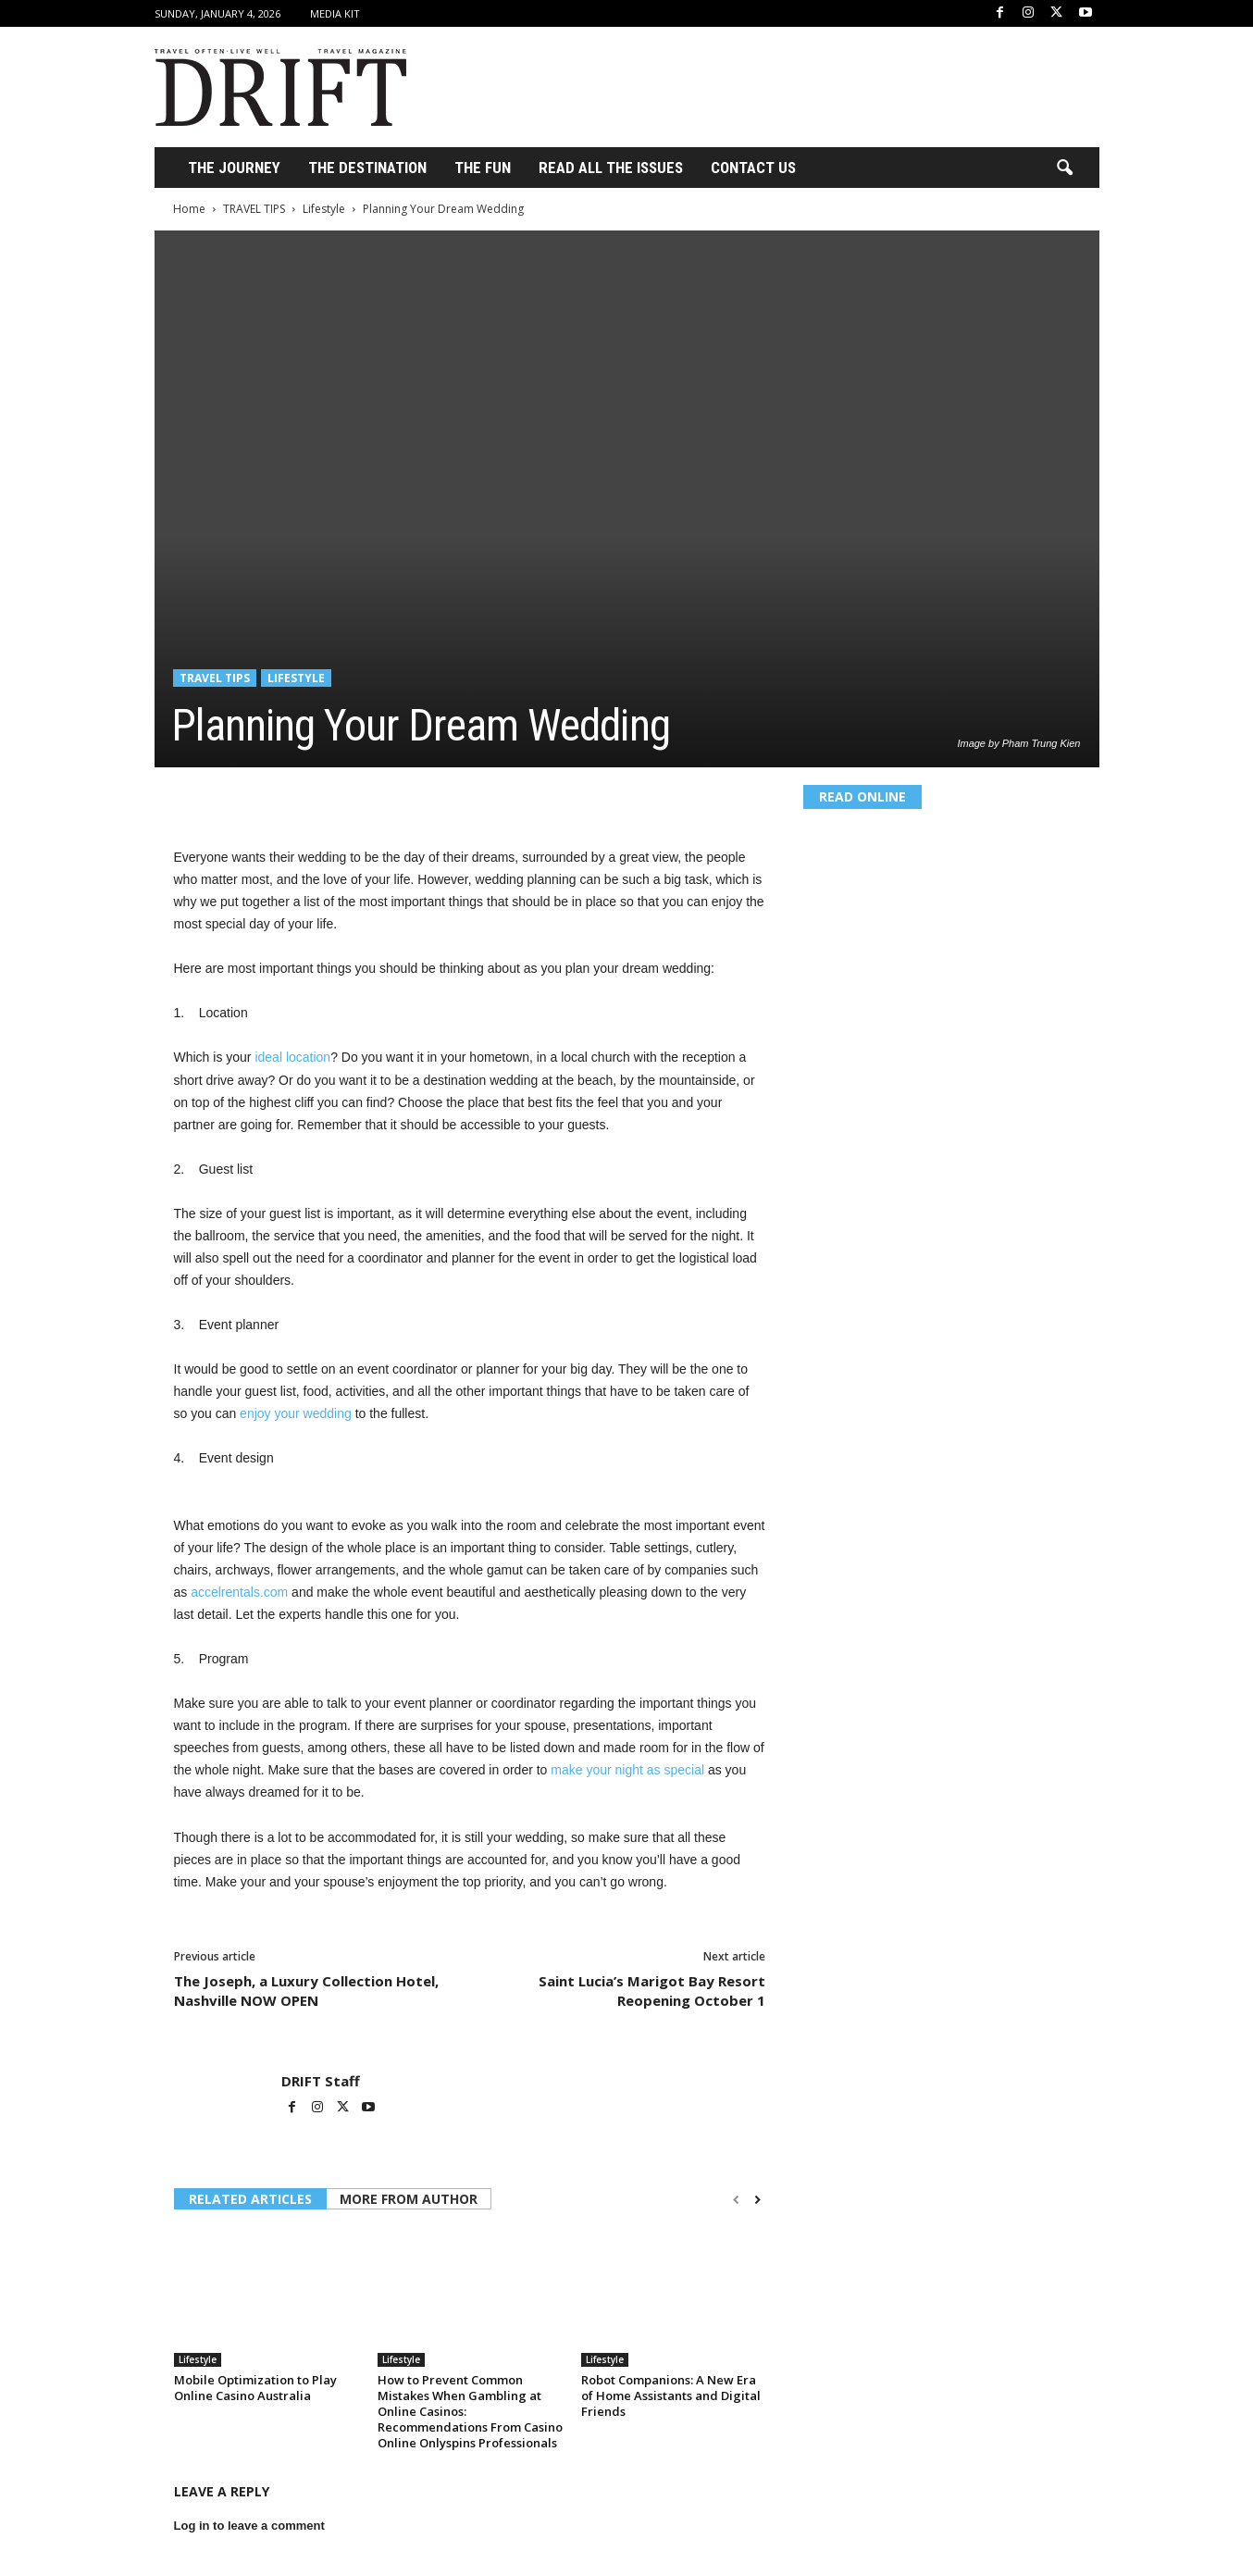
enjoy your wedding (294, 1413)
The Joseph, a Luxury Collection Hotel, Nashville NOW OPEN (306, 1991)
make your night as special (625, 1769)
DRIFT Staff (320, 2081)
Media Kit (335, 13)
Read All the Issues (611, 167)
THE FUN (482, 167)
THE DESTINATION (367, 167)
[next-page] (757, 2200)
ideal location (291, 1057)
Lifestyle (324, 209)
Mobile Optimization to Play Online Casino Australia (255, 2387)
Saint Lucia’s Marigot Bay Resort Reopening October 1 (652, 1991)
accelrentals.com (237, 1592)
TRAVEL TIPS (254, 209)
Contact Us (753, 167)
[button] (1064, 168)
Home (189, 209)
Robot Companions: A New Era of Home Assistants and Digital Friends (671, 2395)
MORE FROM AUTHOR (409, 2199)
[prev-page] (736, 2200)
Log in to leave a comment (249, 2525)
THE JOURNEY (234, 167)
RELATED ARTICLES (250, 2199)
